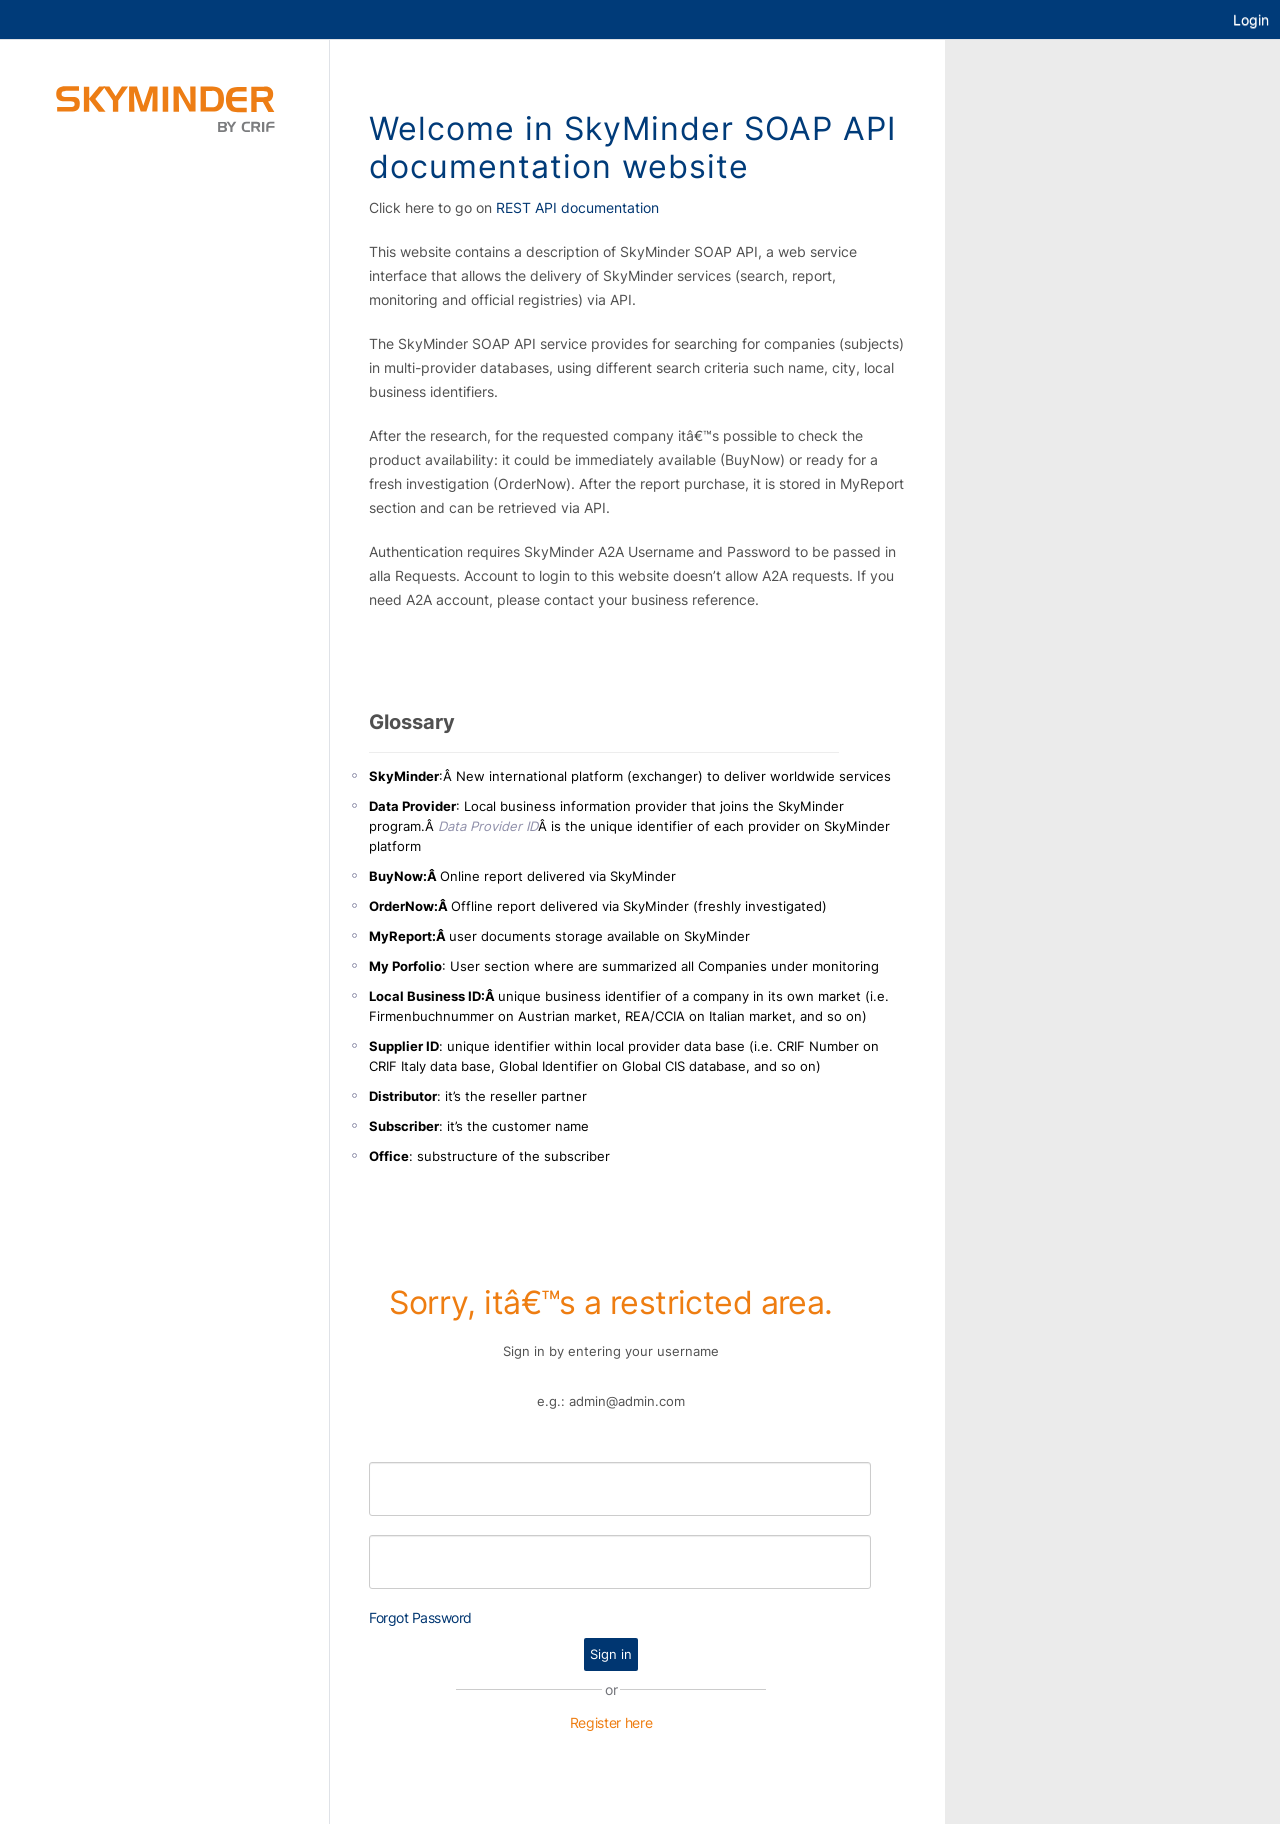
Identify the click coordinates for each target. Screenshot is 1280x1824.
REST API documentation (577, 207)
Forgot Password (420, 1617)
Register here (611, 1722)
